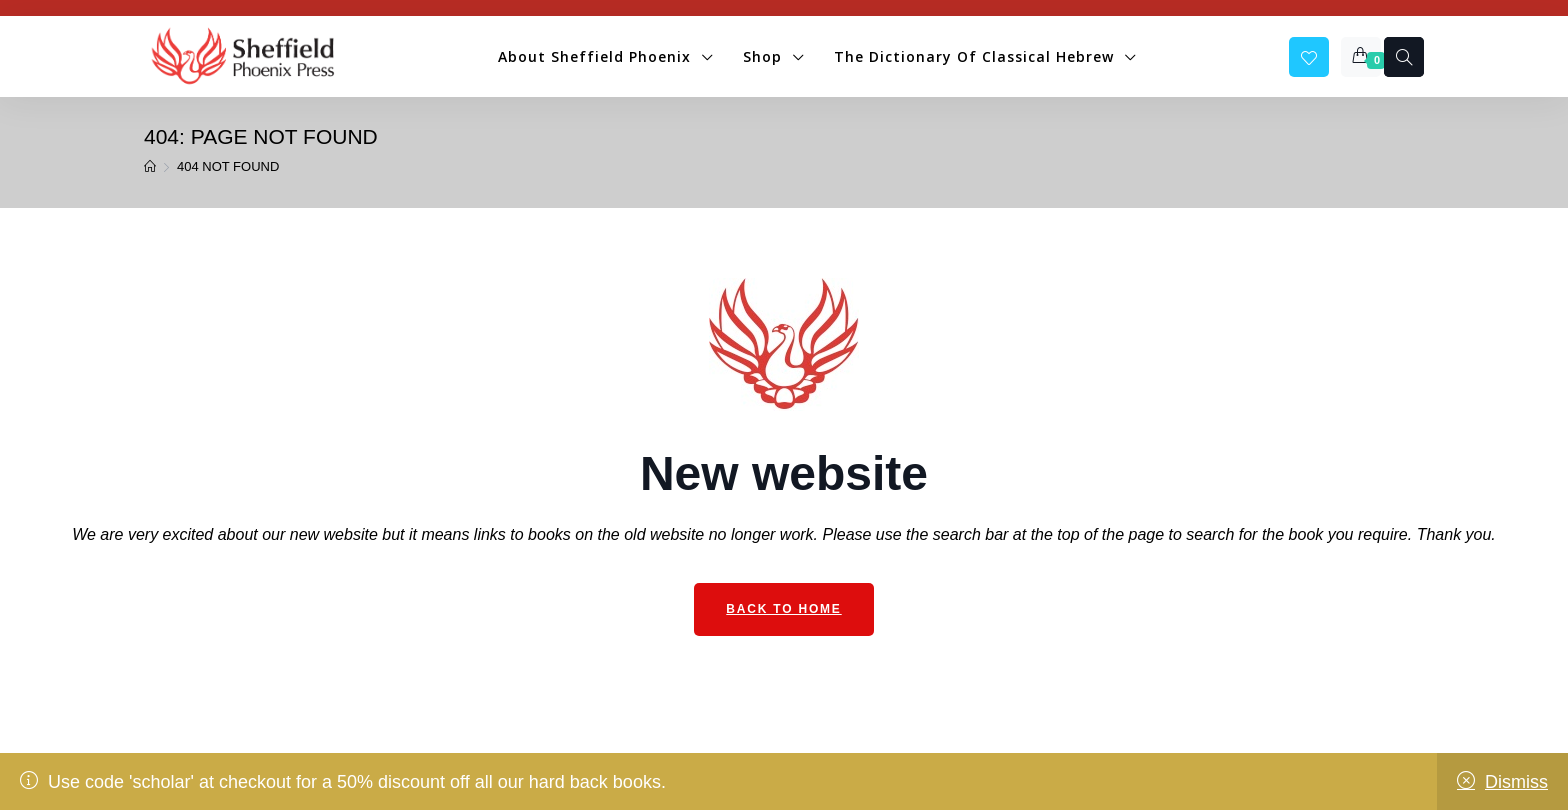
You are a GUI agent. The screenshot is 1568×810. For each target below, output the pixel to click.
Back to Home (783, 609)
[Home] (150, 167)
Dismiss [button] (1516, 782)
